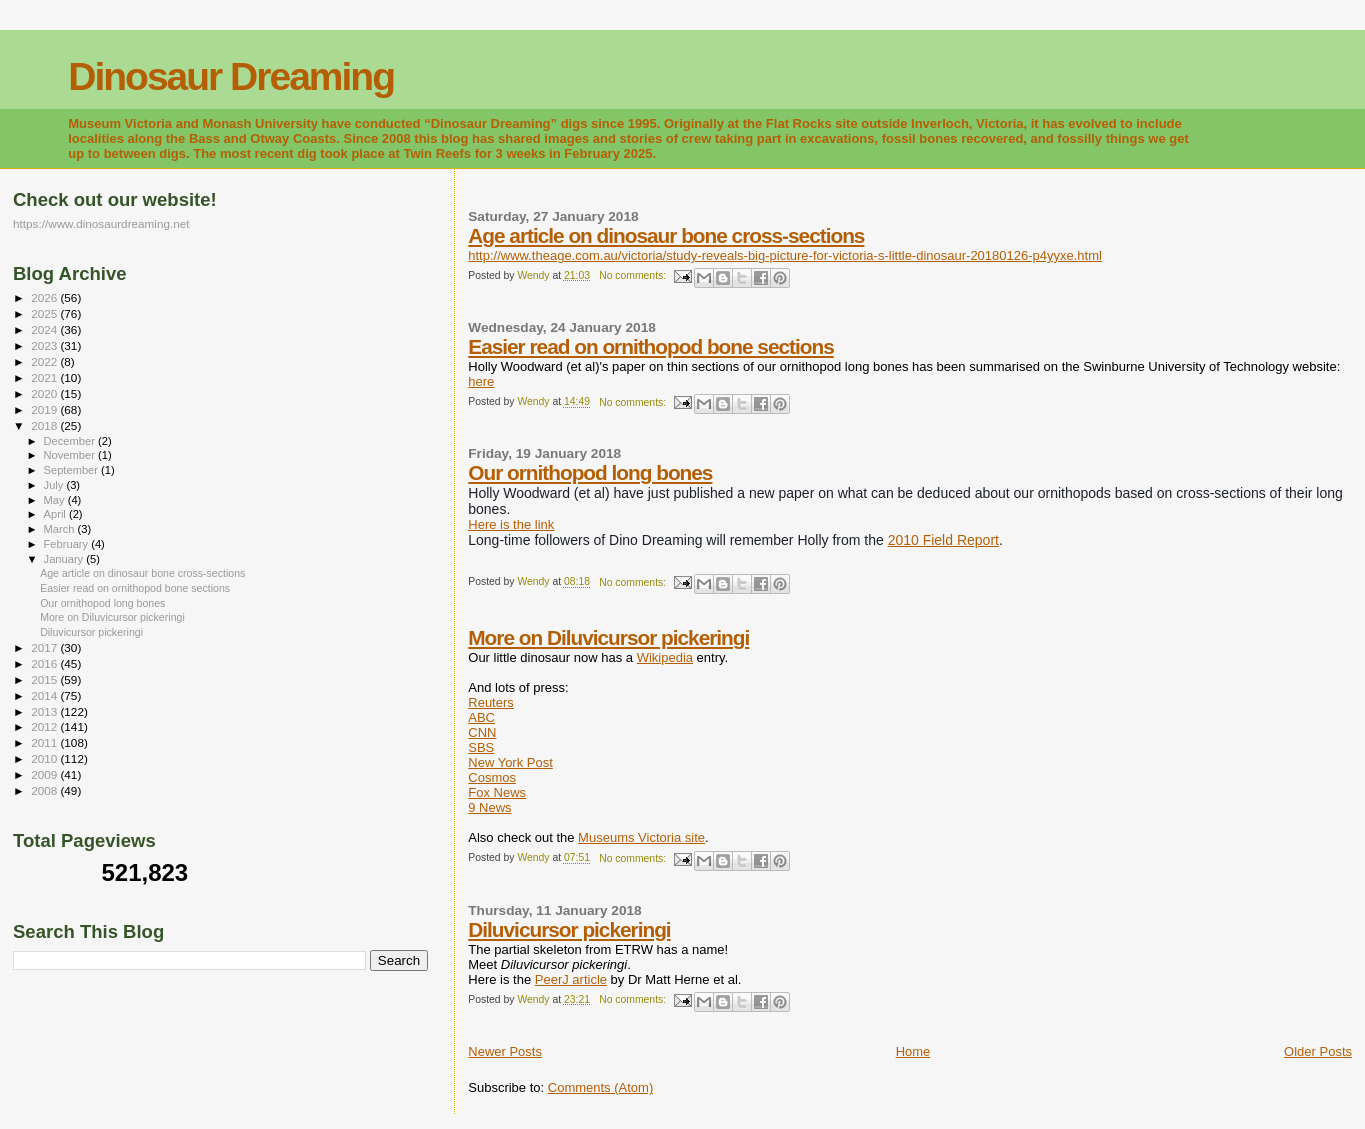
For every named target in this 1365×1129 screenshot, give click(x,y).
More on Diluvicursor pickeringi (608, 637)
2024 (45, 329)
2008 (45, 790)
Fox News (497, 792)
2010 (45, 758)
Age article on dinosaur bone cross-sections (666, 235)
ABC (481, 717)
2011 (45, 742)
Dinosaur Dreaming (231, 76)
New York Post (510, 762)
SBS (481, 747)
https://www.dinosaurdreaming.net (101, 223)
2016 (45, 663)
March (61, 529)
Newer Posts (505, 1051)
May (56, 500)
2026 (45, 297)
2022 (45, 361)
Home (913, 1051)
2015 (45, 679)
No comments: (634, 275)
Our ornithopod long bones (590, 472)
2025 (45, 313)
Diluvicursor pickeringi (569, 929)
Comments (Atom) (600, 1087)
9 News (489, 807)
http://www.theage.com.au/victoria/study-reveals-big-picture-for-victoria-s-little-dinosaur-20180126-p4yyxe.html (785, 255)
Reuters (491, 702)
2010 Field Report (943, 540)
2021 (45, 377)
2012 (45, 726)
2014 (45, 695)
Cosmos (492, 777)
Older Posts (1318, 1051)
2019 (45, 409)
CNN (482, 732)
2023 (45, 345)
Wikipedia (665, 657)
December (71, 441)
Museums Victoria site (641, 837)
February (68, 544)
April (56, 514)
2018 (45, 425)
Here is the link (511, 524)
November (71, 455)
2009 (45, 774)
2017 (45, 647)
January (65, 559)
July (55, 485)
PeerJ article (571, 979)
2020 (45, 393)
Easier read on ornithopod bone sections (650, 346)
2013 (45, 711)
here (481, 381)
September (73, 470)
